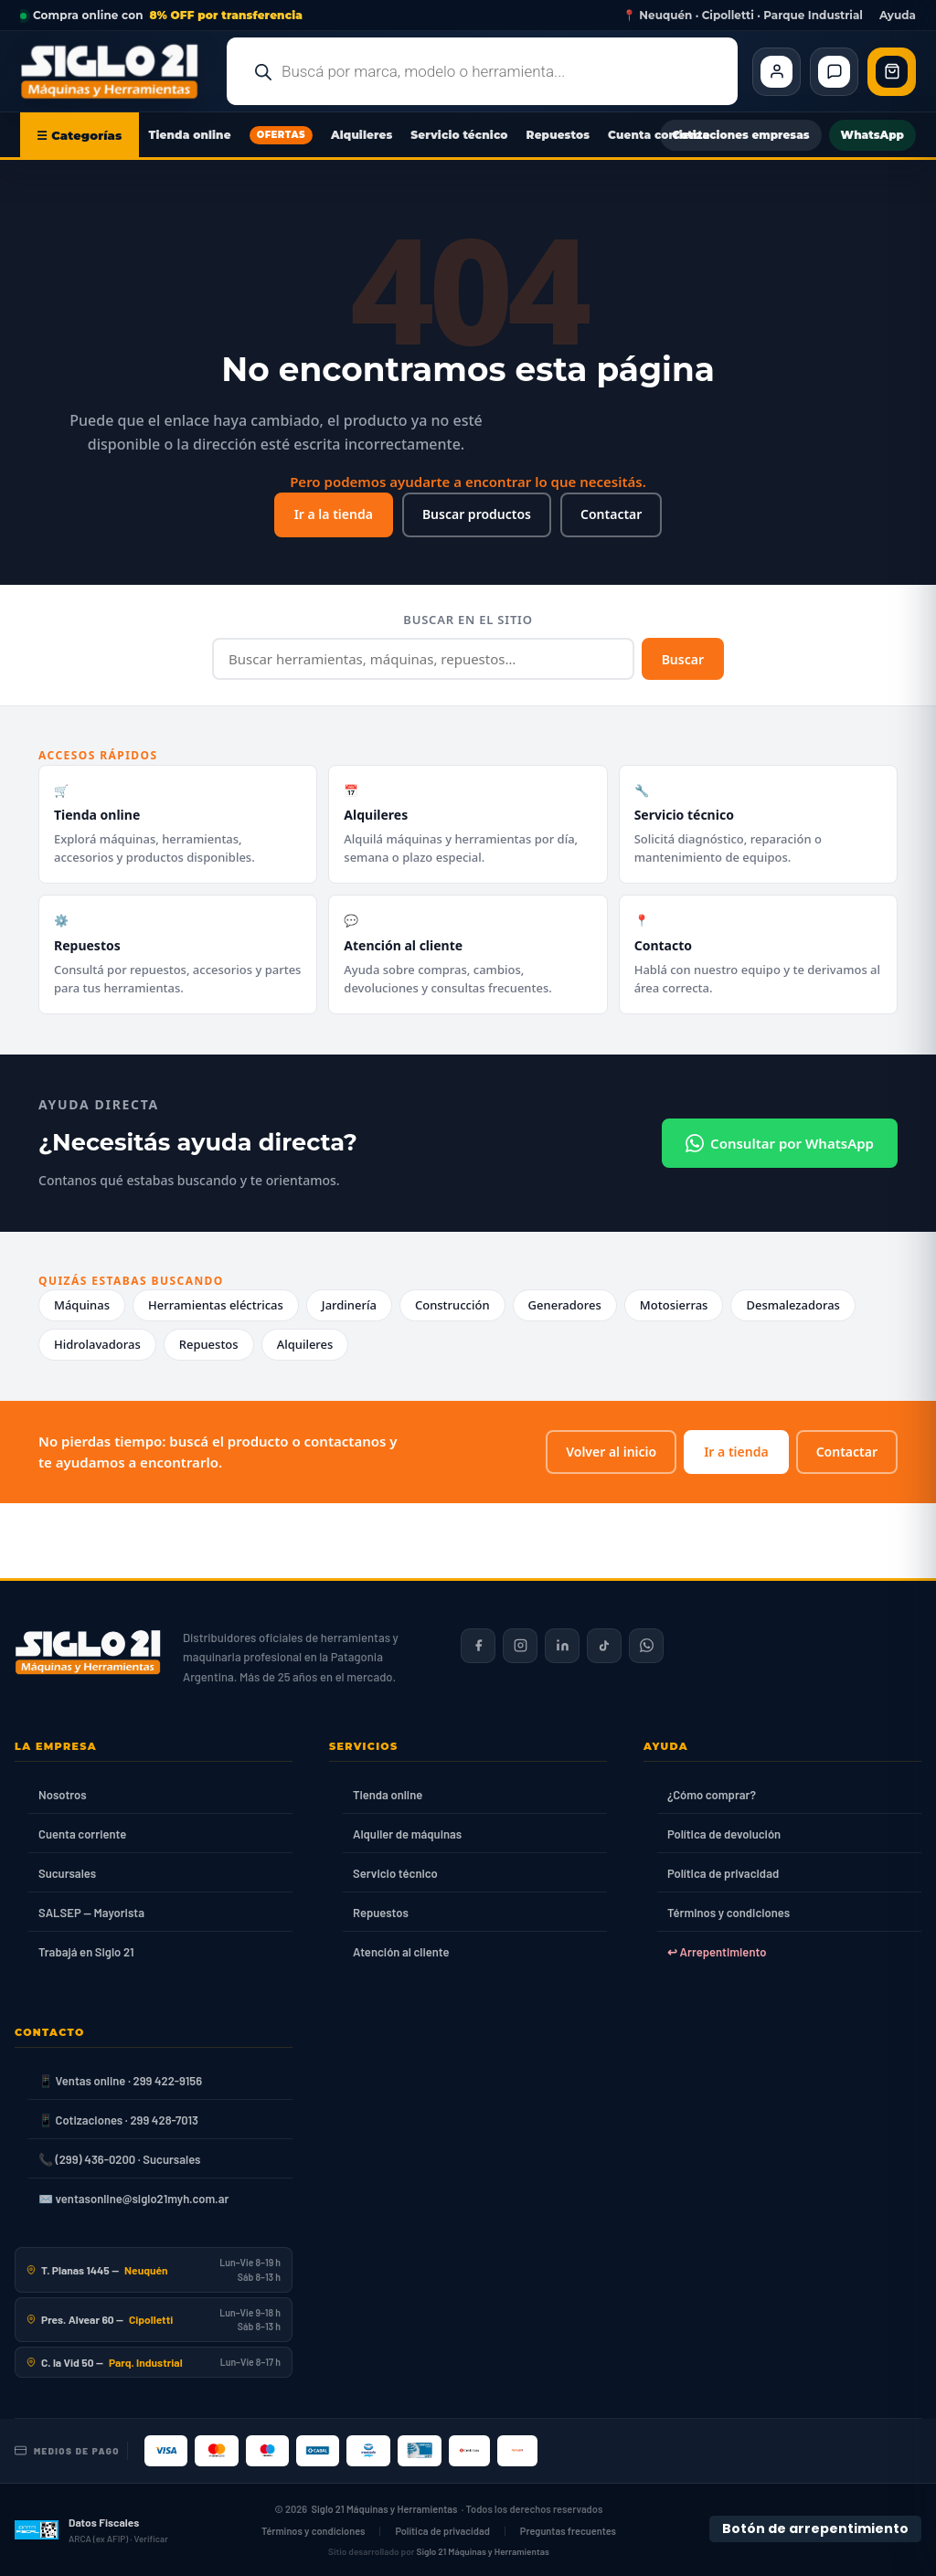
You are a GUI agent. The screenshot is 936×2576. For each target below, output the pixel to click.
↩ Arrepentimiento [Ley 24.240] (716, 1952)
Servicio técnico (458, 135)
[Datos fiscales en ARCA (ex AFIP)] (91, 2529)
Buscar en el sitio (467, 619)
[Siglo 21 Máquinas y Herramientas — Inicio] (88, 1652)
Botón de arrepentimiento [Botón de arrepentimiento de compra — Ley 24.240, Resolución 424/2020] (815, 2528)
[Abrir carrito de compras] (891, 72)
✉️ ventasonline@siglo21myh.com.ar (133, 2198)
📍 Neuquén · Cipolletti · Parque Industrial (742, 15)
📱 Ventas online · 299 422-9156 (120, 2080)
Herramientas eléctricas (215, 1305)
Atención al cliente (401, 1952)
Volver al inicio (611, 1451)
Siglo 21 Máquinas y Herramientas (385, 2509)
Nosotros (62, 1794)
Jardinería (349, 1305)
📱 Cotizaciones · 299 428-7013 (118, 2120)
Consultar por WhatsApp (780, 1143)
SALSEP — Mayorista (91, 1912)
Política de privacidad (723, 1873)
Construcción (452, 1305)
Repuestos (558, 135)
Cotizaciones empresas (740, 135)
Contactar (611, 514)
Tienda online (190, 135)
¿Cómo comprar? (711, 1794)
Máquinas (82, 1305)
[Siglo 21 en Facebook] (478, 1645)
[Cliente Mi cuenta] (776, 72)
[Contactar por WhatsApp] (646, 1645)
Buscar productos (476, 514)
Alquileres (361, 135)
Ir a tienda (736, 1451)
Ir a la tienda (333, 514)
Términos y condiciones (728, 1912)
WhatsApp (872, 135)
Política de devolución (724, 1834)
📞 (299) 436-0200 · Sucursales (119, 2159)
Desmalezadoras (793, 1305)
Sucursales (67, 1873)
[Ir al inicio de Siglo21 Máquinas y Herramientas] (116, 71)
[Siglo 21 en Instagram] (520, 1645)
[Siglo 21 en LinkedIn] (562, 1645)
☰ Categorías (79, 135)
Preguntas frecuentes (568, 2531)
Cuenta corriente (659, 135)
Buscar (683, 659)
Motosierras (674, 1305)
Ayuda (897, 15)
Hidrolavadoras (97, 1344)
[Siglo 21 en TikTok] (604, 1645)
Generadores (564, 1305)
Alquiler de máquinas (407, 1834)
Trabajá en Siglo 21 (86, 1952)
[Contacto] (834, 72)
